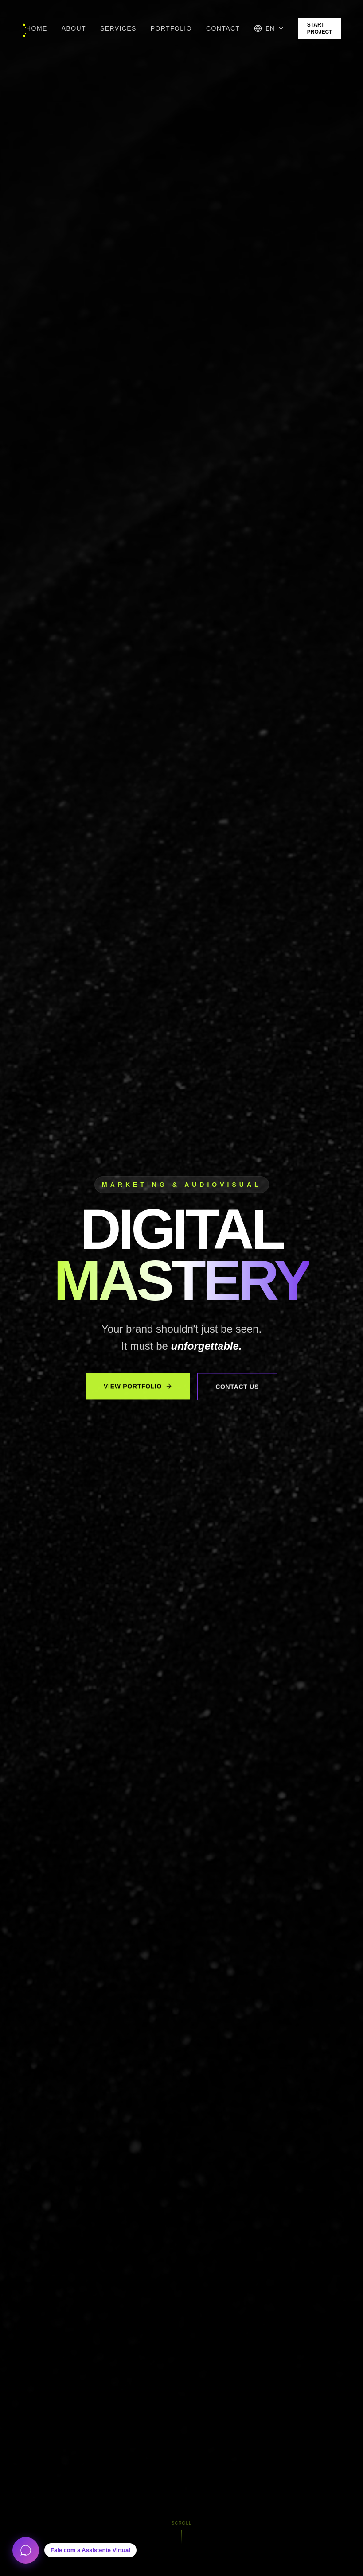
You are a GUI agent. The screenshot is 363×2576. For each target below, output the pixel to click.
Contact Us (237, 1391)
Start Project (319, 28)
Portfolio (171, 28)
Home (36, 28)
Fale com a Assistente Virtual (90, 2550)
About (74, 28)
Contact (223, 28)
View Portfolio (138, 1391)
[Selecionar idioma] (269, 28)
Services (118, 28)
